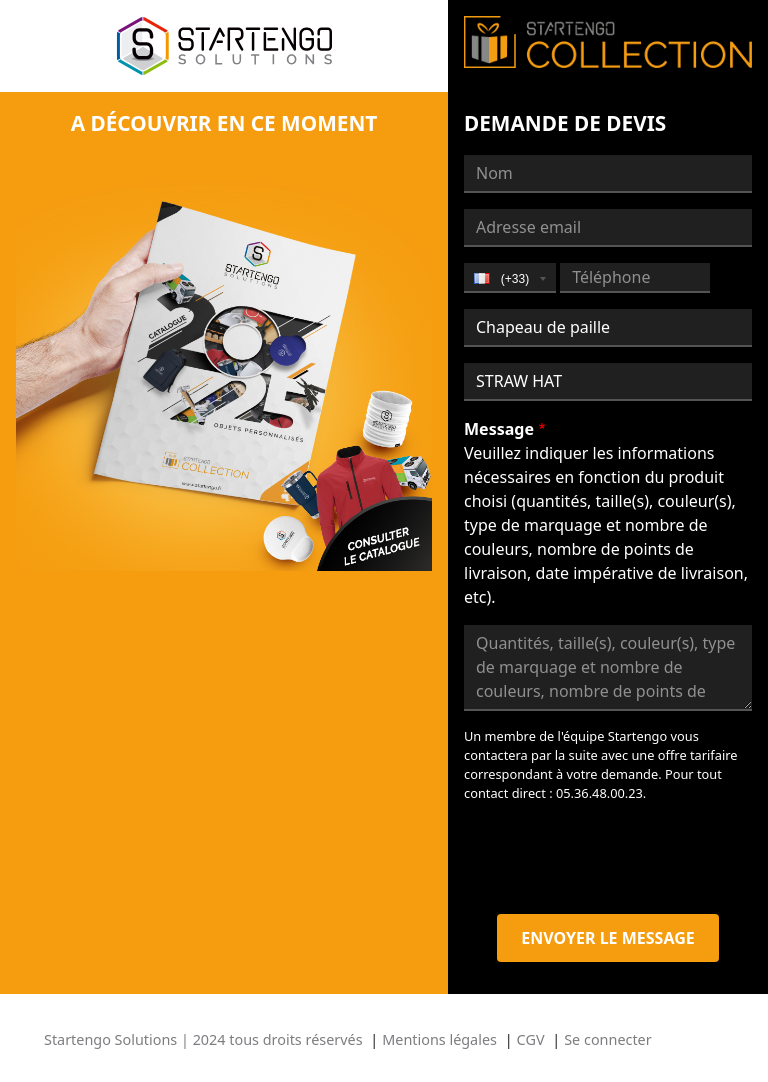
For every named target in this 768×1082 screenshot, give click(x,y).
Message (499, 429)
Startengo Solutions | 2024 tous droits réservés (203, 1039)
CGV (531, 1039)
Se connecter (607, 1039)
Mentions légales (439, 1039)
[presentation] (616, 859)
